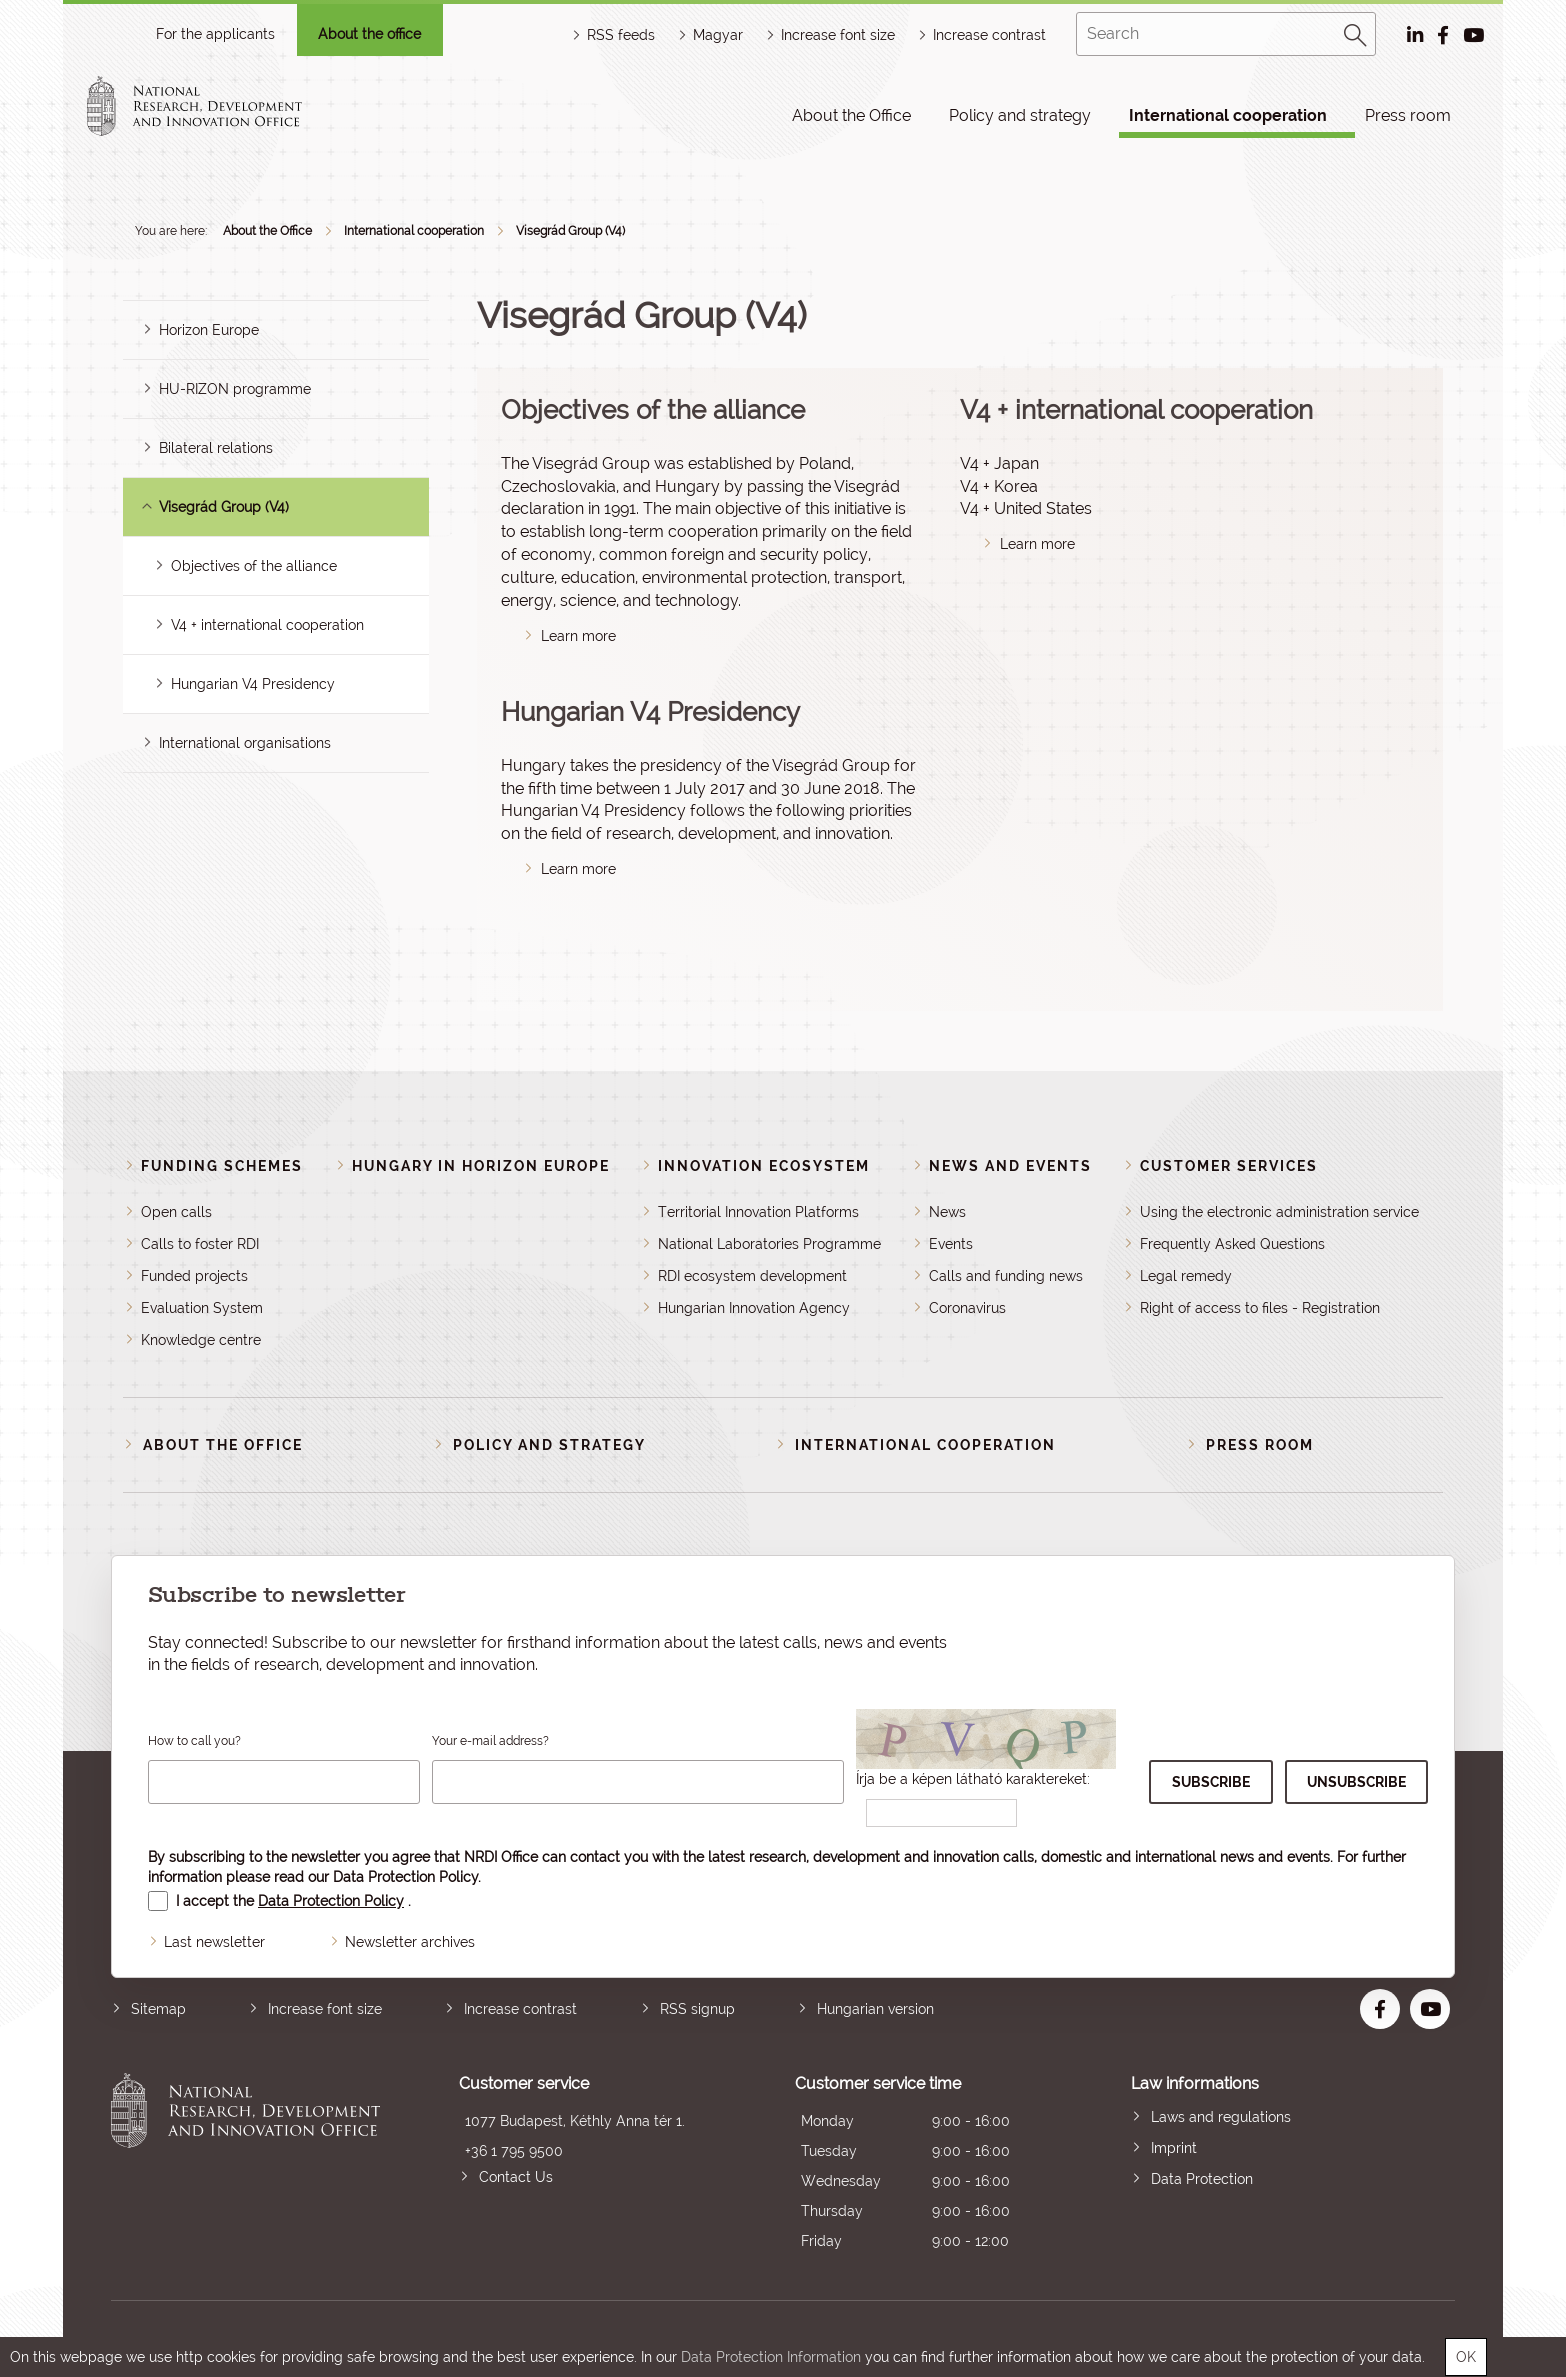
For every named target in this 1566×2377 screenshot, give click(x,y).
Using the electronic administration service (1279, 1212)
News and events (1010, 1166)
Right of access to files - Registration (1260, 1308)
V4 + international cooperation (267, 625)
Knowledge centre (201, 1340)
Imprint (1174, 2148)
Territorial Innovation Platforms (758, 1212)
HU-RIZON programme (235, 389)
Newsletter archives (410, 1942)
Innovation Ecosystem (764, 1166)
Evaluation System (202, 1308)
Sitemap (158, 2009)
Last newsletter (214, 1942)
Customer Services (1229, 1166)
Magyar (718, 35)
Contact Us (516, 2177)
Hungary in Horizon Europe (481, 1166)
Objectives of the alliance (254, 566)
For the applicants (215, 34)
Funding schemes (222, 1166)
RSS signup (697, 2009)
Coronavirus (967, 1308)
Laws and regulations (1221, 2117)
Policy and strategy (1020, 115)
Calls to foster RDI (200, 1244)
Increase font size (325, 2009)
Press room (1408, 115)
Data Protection (1202, 2179)
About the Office (851, 115)
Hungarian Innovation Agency (754, 1308)
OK (1466, 2357)
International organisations (245, 743)
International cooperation (1228, 115)
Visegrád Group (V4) (570, 231)
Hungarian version (875, 2009)
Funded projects (194, 1276)
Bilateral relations (216, 448)
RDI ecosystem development (752, 1276)
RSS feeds (621, 35)
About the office (369, 34)
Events (951, 1244)
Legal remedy (1186, 1276)
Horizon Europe (209, 330)
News (947, 1212)
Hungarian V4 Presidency (253, 684)
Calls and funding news (1006, 1276)
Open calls (176, 1212)
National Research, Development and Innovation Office (245, 2164)
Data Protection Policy (405, 1877)
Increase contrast (989, 35)
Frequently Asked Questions (1232, 1244)
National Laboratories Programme (769, 1244)
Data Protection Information (771, 2357)
